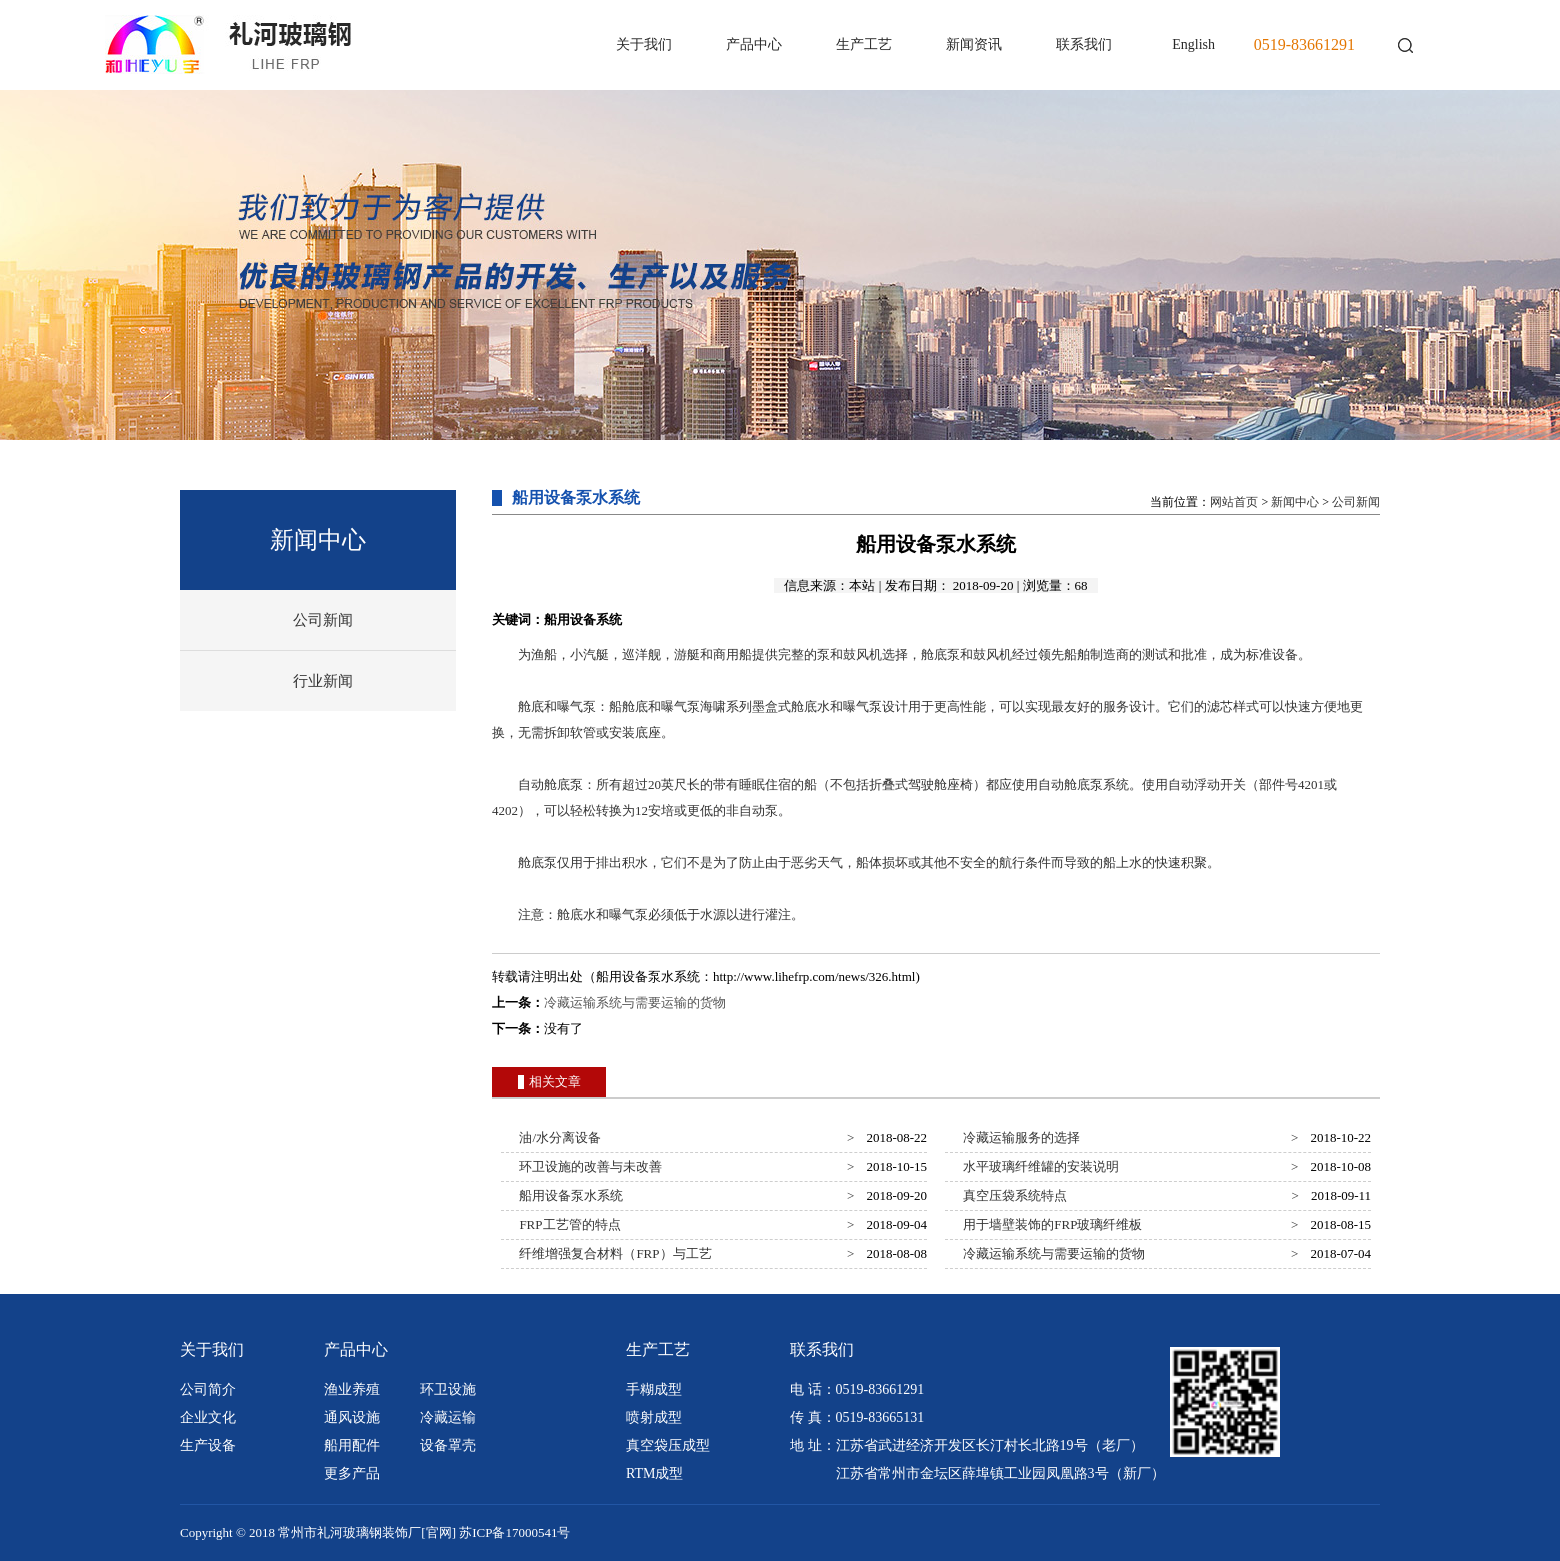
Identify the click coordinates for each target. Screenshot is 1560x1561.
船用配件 (352, 1445)
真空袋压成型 (668, 1445)
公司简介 (208, 1389)
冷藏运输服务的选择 (1019, 1137)
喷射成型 (654, 1417)
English (1193, 44)
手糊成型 (654, 1389)
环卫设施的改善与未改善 (588, 1166)
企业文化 (208, 1417)
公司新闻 (323, 620)
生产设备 (208, 1445)
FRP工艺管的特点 (567, 1224)
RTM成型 (655, 1473)
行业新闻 (323, 681)
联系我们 (1084, 44)
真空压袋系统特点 (1012, 1195)
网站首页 (1234, 502)
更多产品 (352, 1473)
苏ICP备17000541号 (514, 1532)
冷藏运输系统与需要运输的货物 (635, 1002)
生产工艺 (864, 44)
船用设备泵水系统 (568, 1195)
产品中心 (754, 44)
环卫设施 (448, 1389)
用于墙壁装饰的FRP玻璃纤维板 (1050, 1224)
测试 (1155, 654)
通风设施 (352, 1417)
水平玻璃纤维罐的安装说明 (1038, 1166)
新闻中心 (1295, 502)
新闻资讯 (974, 44)
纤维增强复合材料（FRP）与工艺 (612, 1253)
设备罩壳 (448, 1445)
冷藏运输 (448, 1417)
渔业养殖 (352, 1389)
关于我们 (644, 44)
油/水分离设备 (557, 1137)
